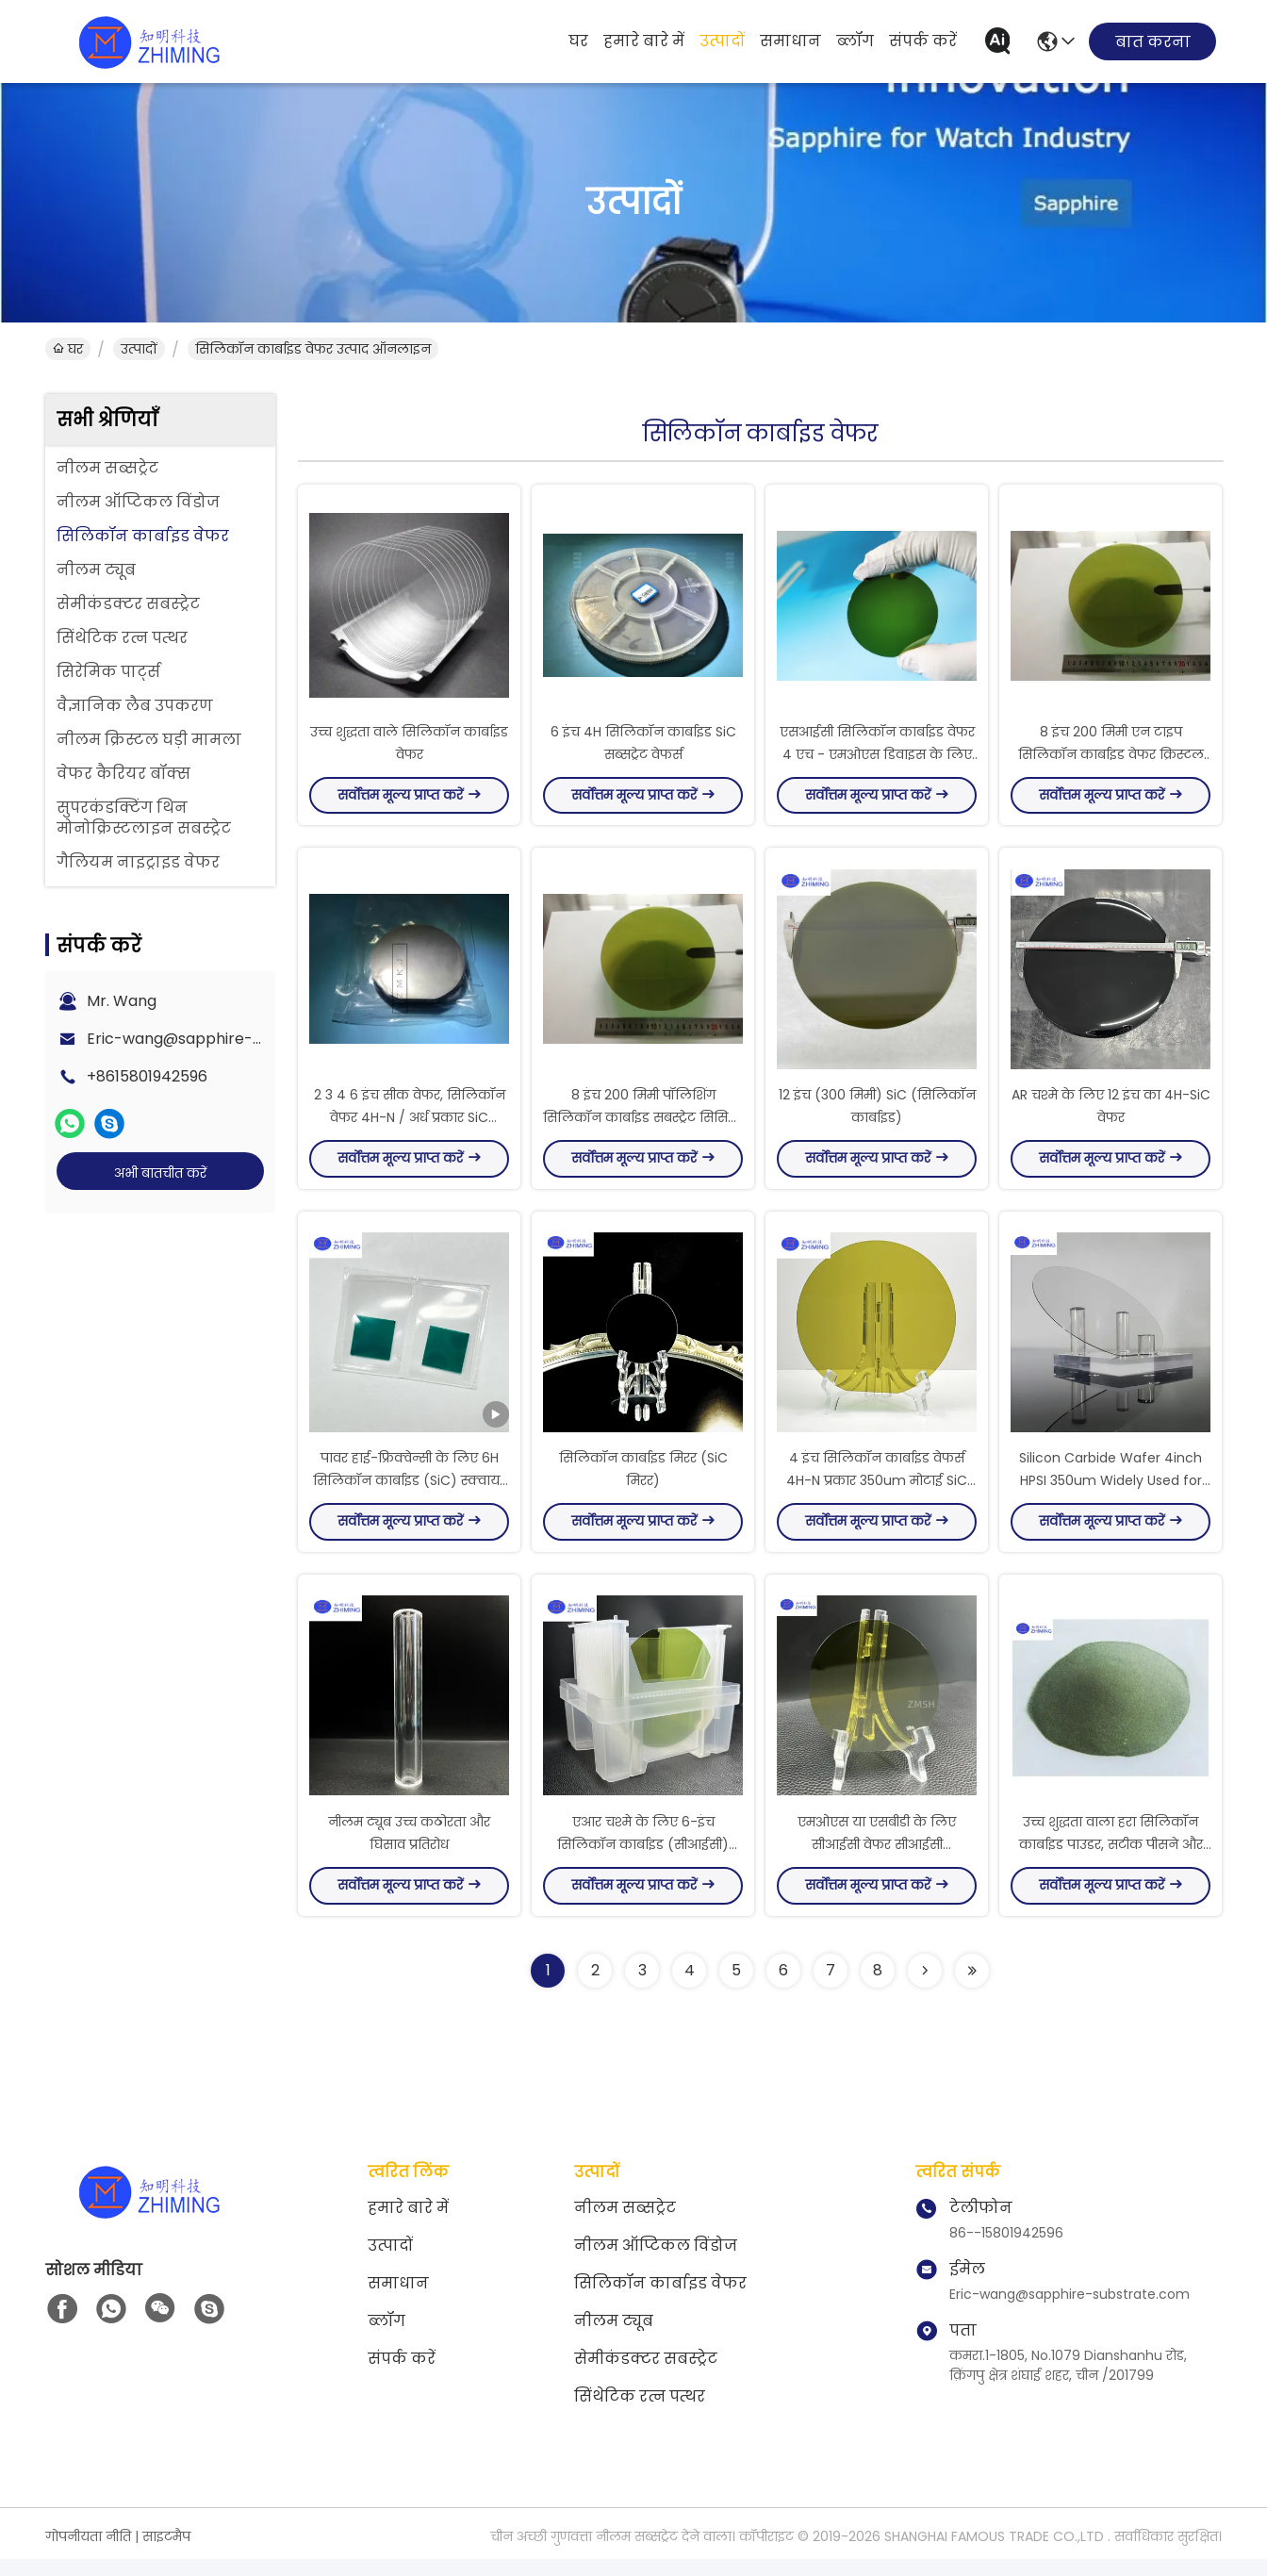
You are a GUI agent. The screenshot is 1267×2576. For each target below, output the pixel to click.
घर (578, 41)
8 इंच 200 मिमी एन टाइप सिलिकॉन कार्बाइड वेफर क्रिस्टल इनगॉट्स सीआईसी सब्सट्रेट (1111, 758)
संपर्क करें (923, 41)
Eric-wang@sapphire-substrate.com (224, 1038)
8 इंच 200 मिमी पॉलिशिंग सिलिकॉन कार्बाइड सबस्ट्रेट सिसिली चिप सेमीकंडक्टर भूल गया (643, 1126)
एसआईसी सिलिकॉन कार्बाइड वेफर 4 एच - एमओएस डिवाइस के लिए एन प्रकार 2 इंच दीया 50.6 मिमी (877, 758)
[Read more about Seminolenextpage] (925, 1988)
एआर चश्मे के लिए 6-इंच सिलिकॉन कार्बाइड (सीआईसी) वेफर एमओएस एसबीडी (643, 1861)
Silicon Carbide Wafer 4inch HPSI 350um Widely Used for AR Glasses (1110, 1493)
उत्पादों (722, 41)
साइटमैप (166, 2553)
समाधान (790, 41)
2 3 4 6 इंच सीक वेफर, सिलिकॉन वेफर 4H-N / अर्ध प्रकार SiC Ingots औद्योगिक (409, 1126)
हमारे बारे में (643, 41)
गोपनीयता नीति (88, 2553)
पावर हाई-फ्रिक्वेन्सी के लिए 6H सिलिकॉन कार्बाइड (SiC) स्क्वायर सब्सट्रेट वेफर (409, 1493)
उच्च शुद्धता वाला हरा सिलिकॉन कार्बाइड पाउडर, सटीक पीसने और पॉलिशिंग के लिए (1111, 1861)
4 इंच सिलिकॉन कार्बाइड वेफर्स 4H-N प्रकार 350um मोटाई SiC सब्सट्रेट (876, 1493)
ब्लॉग (855, 41)
